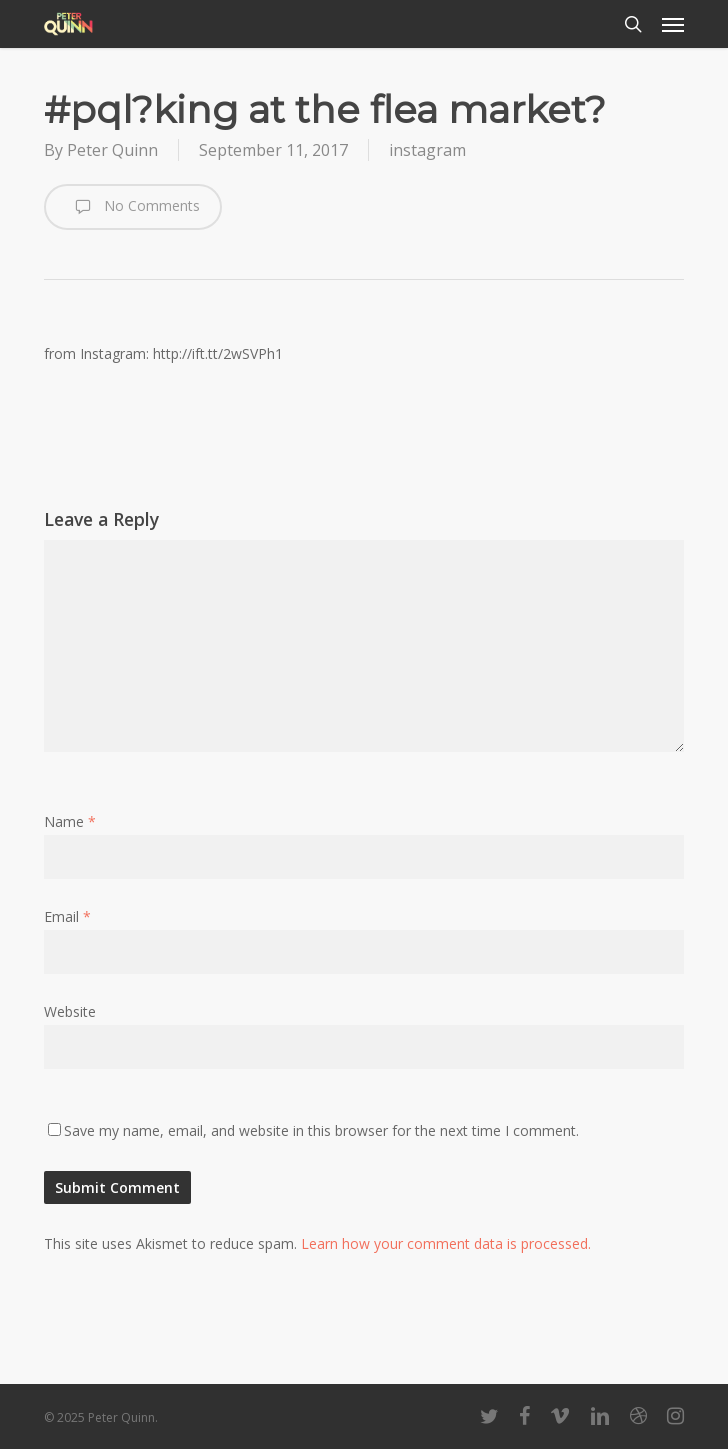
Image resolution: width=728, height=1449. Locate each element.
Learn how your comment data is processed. (446, 1243)
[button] (673, 24)
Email (67, 916)
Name (70, 821)
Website (70, 1011)
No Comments (133, 207)
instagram (427, 150)
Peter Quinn (112, 150)
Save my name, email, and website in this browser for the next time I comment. (321, 1130)
